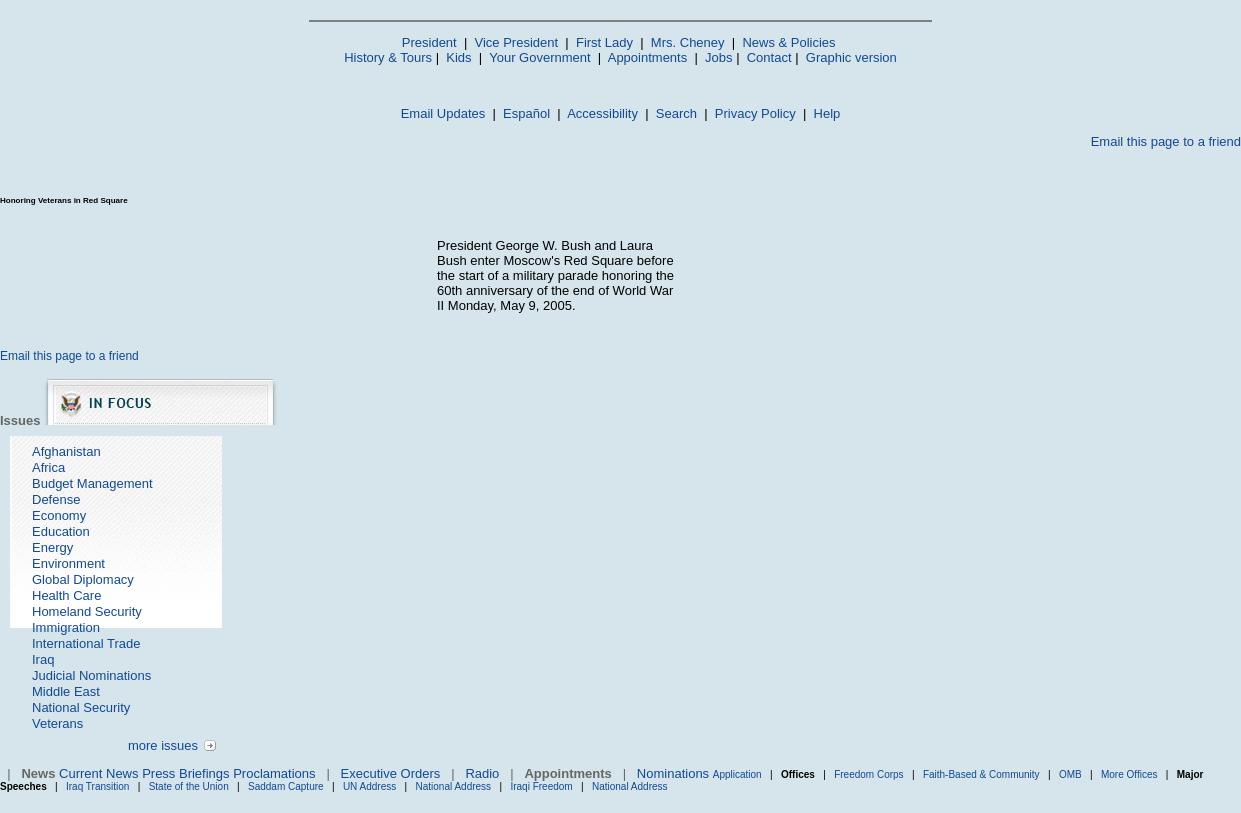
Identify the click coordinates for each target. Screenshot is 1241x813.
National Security (81, 707)
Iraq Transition (97, 786)
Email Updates (443, 113)
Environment (68, 563)
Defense (56, 499)
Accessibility (602, 113)
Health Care (66, 595)
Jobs (718, 57)
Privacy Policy (755, 113)
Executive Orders (391, 773)
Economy (59, 515)
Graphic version (851, 57)
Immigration (66, 627)
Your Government (539, 57)
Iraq (43, 659)
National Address (454, 786)
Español (526, 113)
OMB (1070, 774)
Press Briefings (185, 773)
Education (61, 531)
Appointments (648, 57)
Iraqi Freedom (541, 786)
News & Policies (788, 42)
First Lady (604, 42)
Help (827, 113)
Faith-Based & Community (983, 774)
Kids (458, 57)
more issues (163, 745)
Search (676, 113)
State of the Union (189, 786)
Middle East (66, 691)
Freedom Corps (868, 774)
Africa (48, 467)
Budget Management (92, 483)
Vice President (517, 42)
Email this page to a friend (1166, 141)
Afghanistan (66, 451)
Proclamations (274, 773)
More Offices (1129, 774)
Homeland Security (87, 611)
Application (737, 774)
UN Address (369, 786)
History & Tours (388, 57)
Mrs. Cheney (688, 42)
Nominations (673, 773)
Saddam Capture (286, 786)
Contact (769, 57)
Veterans (57, 723)
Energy (52, 547)
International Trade (86, 643)
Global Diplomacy (83, 579)
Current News (98, 773)
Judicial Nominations (91, 675)
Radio (482, 773)
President (429, 42)
